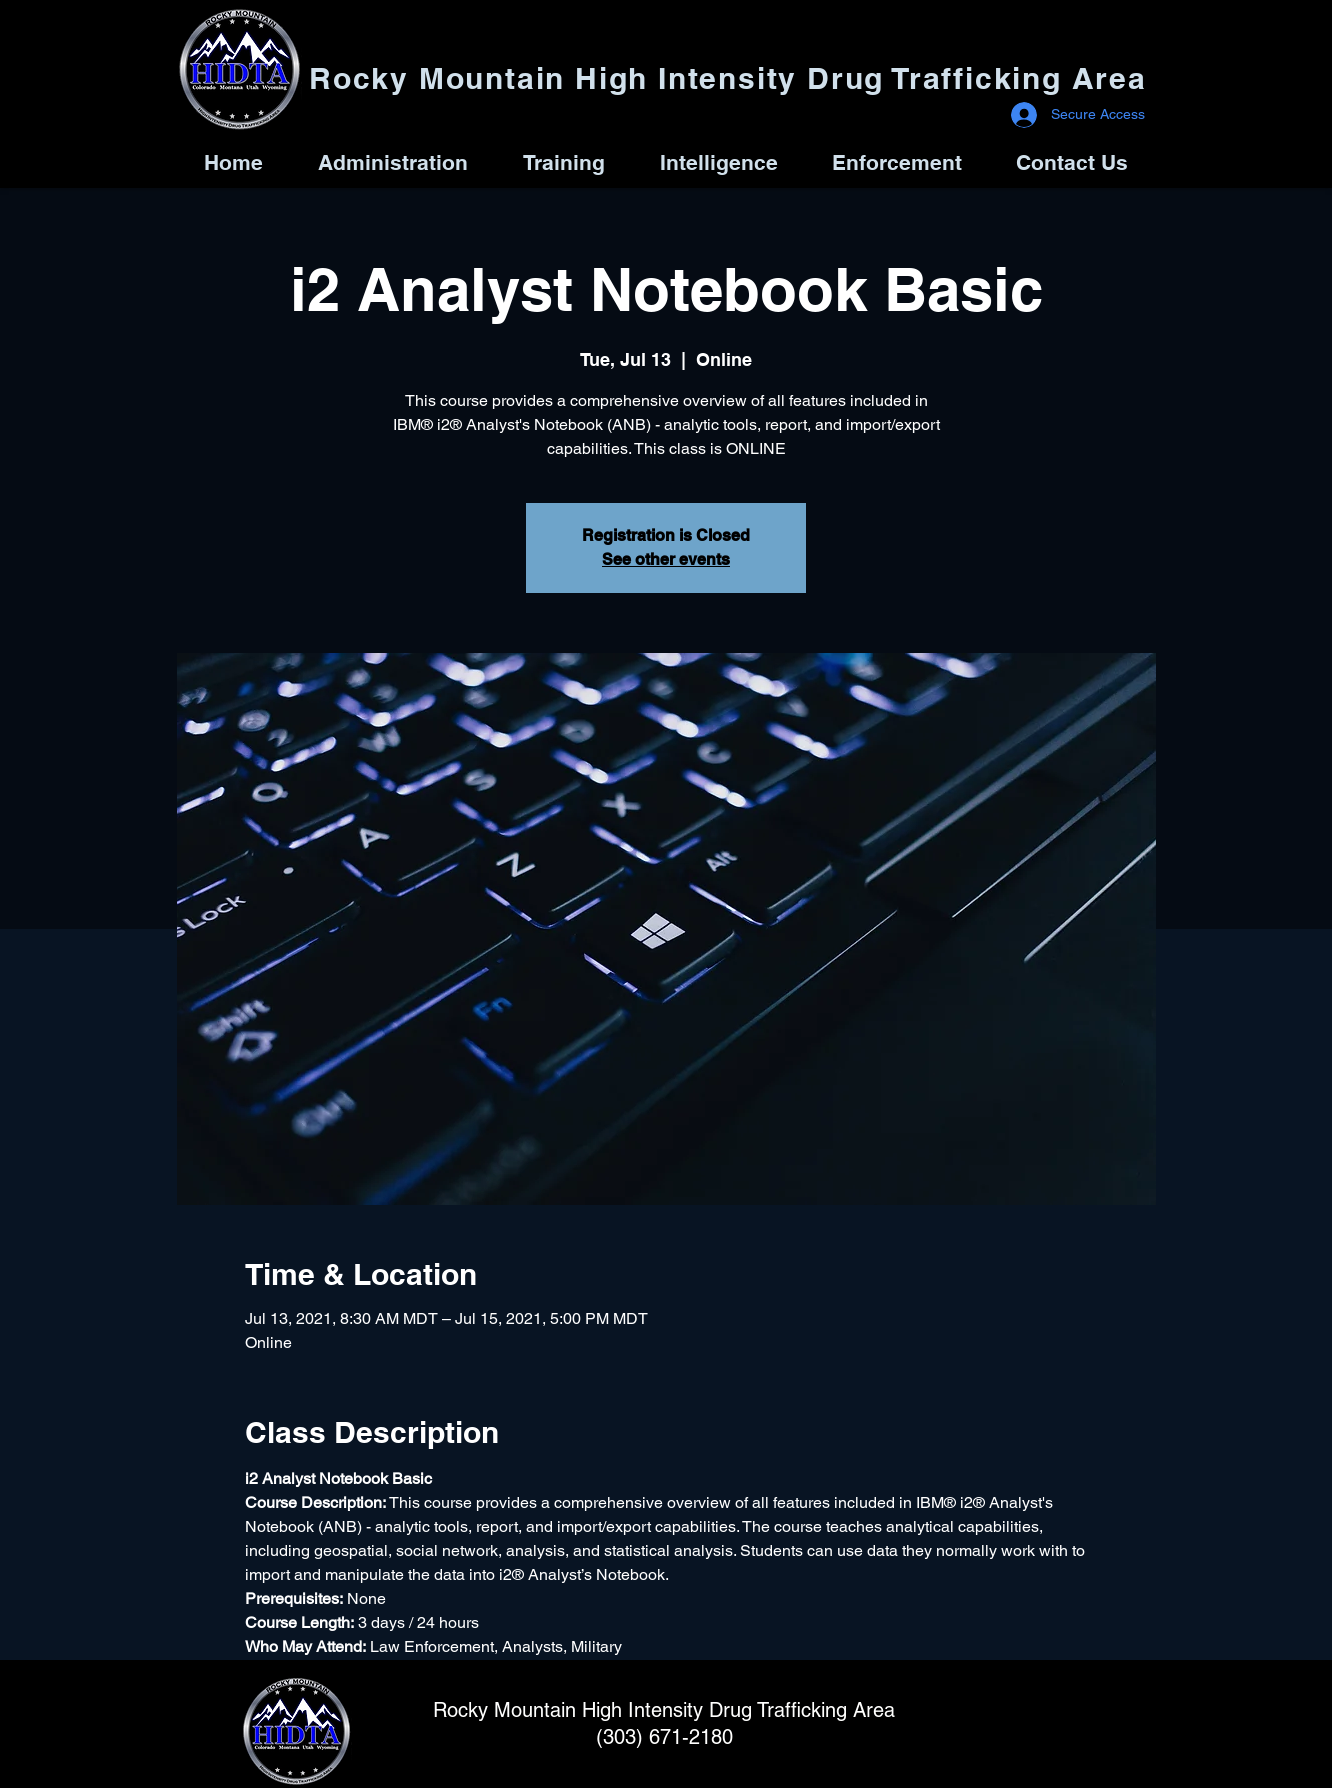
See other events (666, 559)
